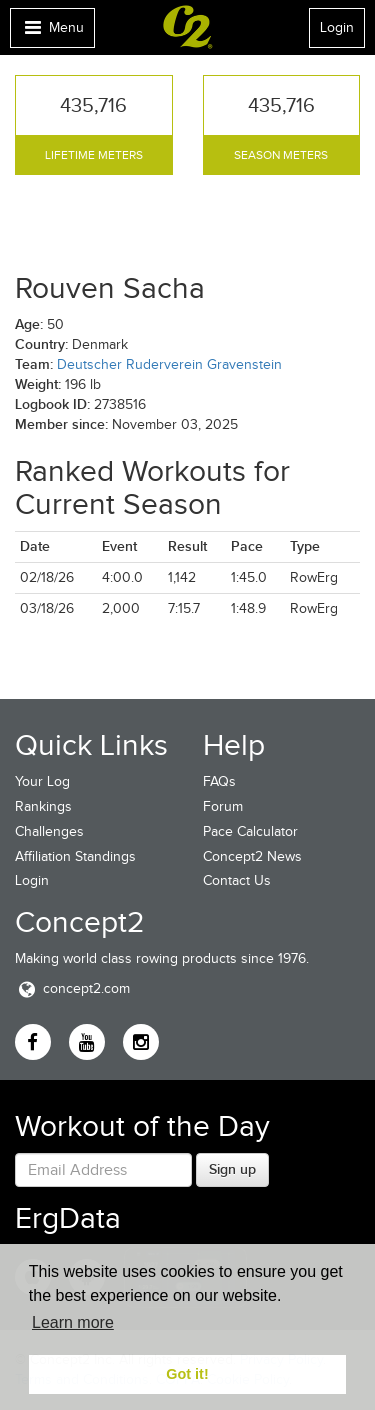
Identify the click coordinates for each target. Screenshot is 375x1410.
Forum (223, 806)
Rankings (43, 806)
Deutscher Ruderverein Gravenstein (169, 364)
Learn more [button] (73, 1322)
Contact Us (237, 880)
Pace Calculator (250, 831)
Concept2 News (252, 856)
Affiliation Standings (75, 856)
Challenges (49, 831)
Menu (52, 32)
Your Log (42, 781)
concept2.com (72, 988)
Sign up (232, 1169)
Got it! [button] (187, 1374)
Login (337, 27)
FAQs (219, 781)
